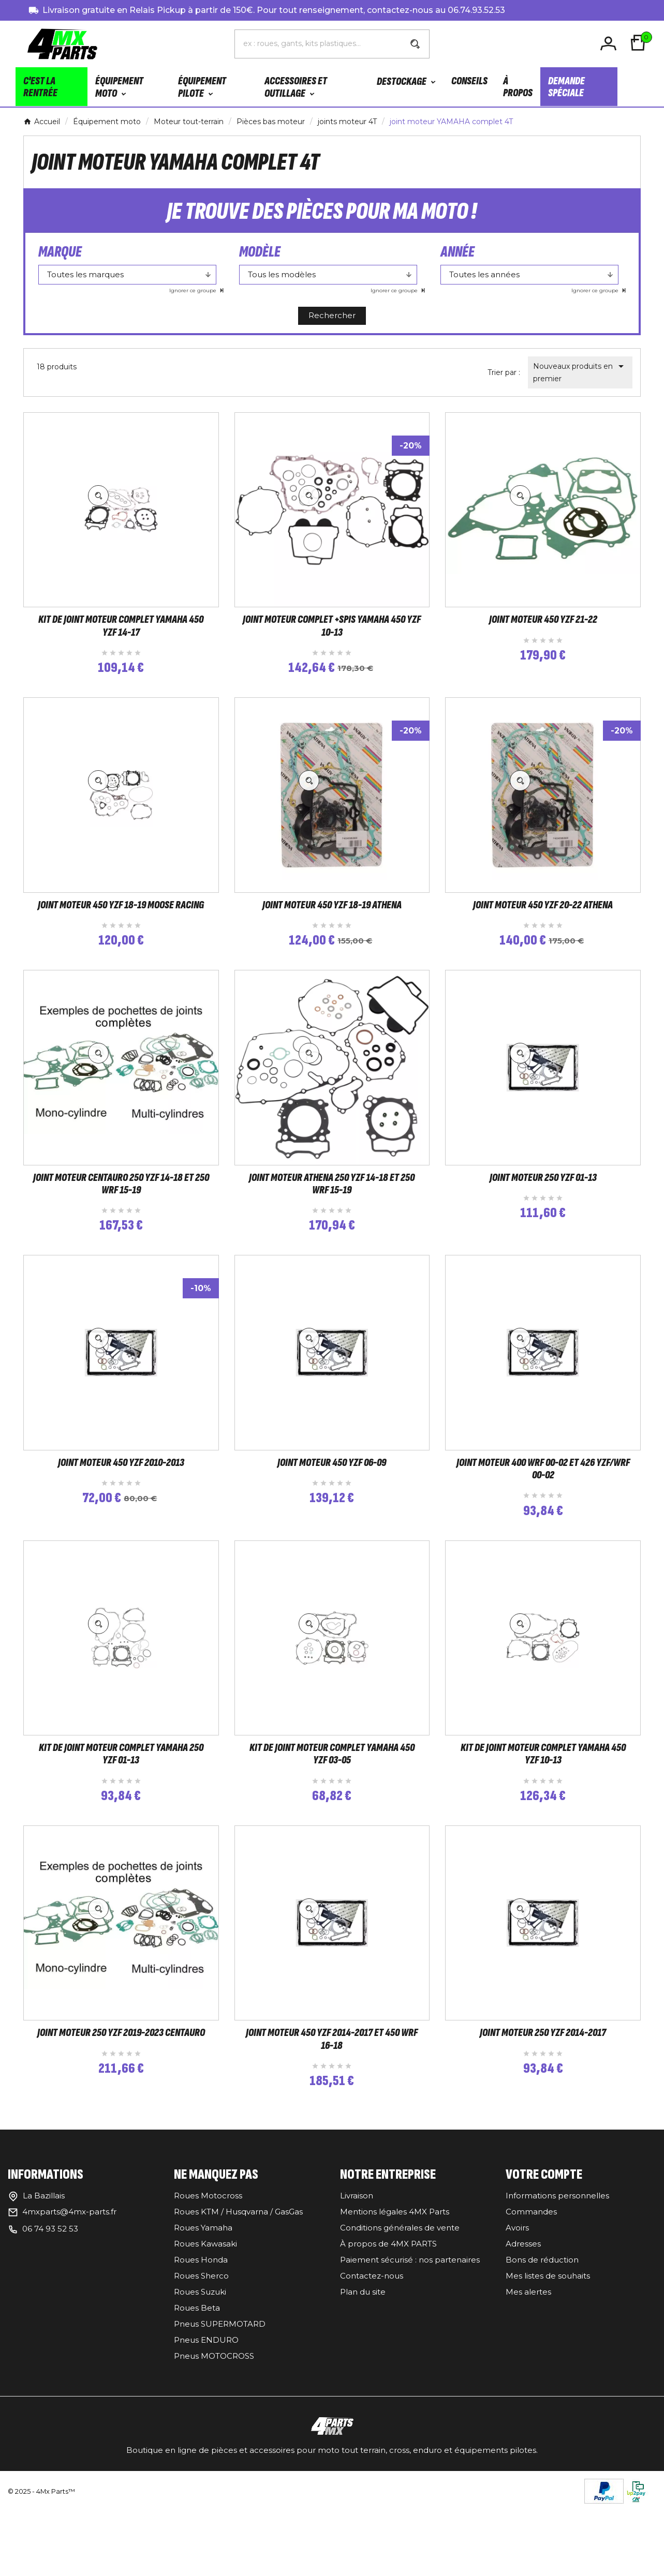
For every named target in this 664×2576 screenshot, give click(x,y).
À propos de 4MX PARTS (388, 2327)
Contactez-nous (371, 2359)
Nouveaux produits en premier (580, 371)
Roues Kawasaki (205, 2327)
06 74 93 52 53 (50, 2312)
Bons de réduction (542, 2343)
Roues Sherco (201, 2359)
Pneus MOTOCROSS (214, 2440)
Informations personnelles (557, 2279)
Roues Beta (197, 2392)
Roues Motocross (208, 2279)
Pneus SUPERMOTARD (219, 2408)
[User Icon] (609, 44)
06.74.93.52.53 (476, 10)
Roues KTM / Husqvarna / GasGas (238, 2295)
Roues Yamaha (203, 2311)
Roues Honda (201, 2343)
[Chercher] (318, 43)
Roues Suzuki (200, 2375)
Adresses (523, 2327)
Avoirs (517, 2311)
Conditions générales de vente (400, 2311)
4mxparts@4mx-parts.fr (69, 2295)
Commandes (531, 2295)
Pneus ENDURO (206, 2424)
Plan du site (363, 2375)
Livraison (356, 2279)
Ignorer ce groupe (193, 290)
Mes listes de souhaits (548, 2359)
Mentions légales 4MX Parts (394, 2295)
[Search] (415, 44)
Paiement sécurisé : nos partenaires (410, 2343)
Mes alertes (528, 2375)
